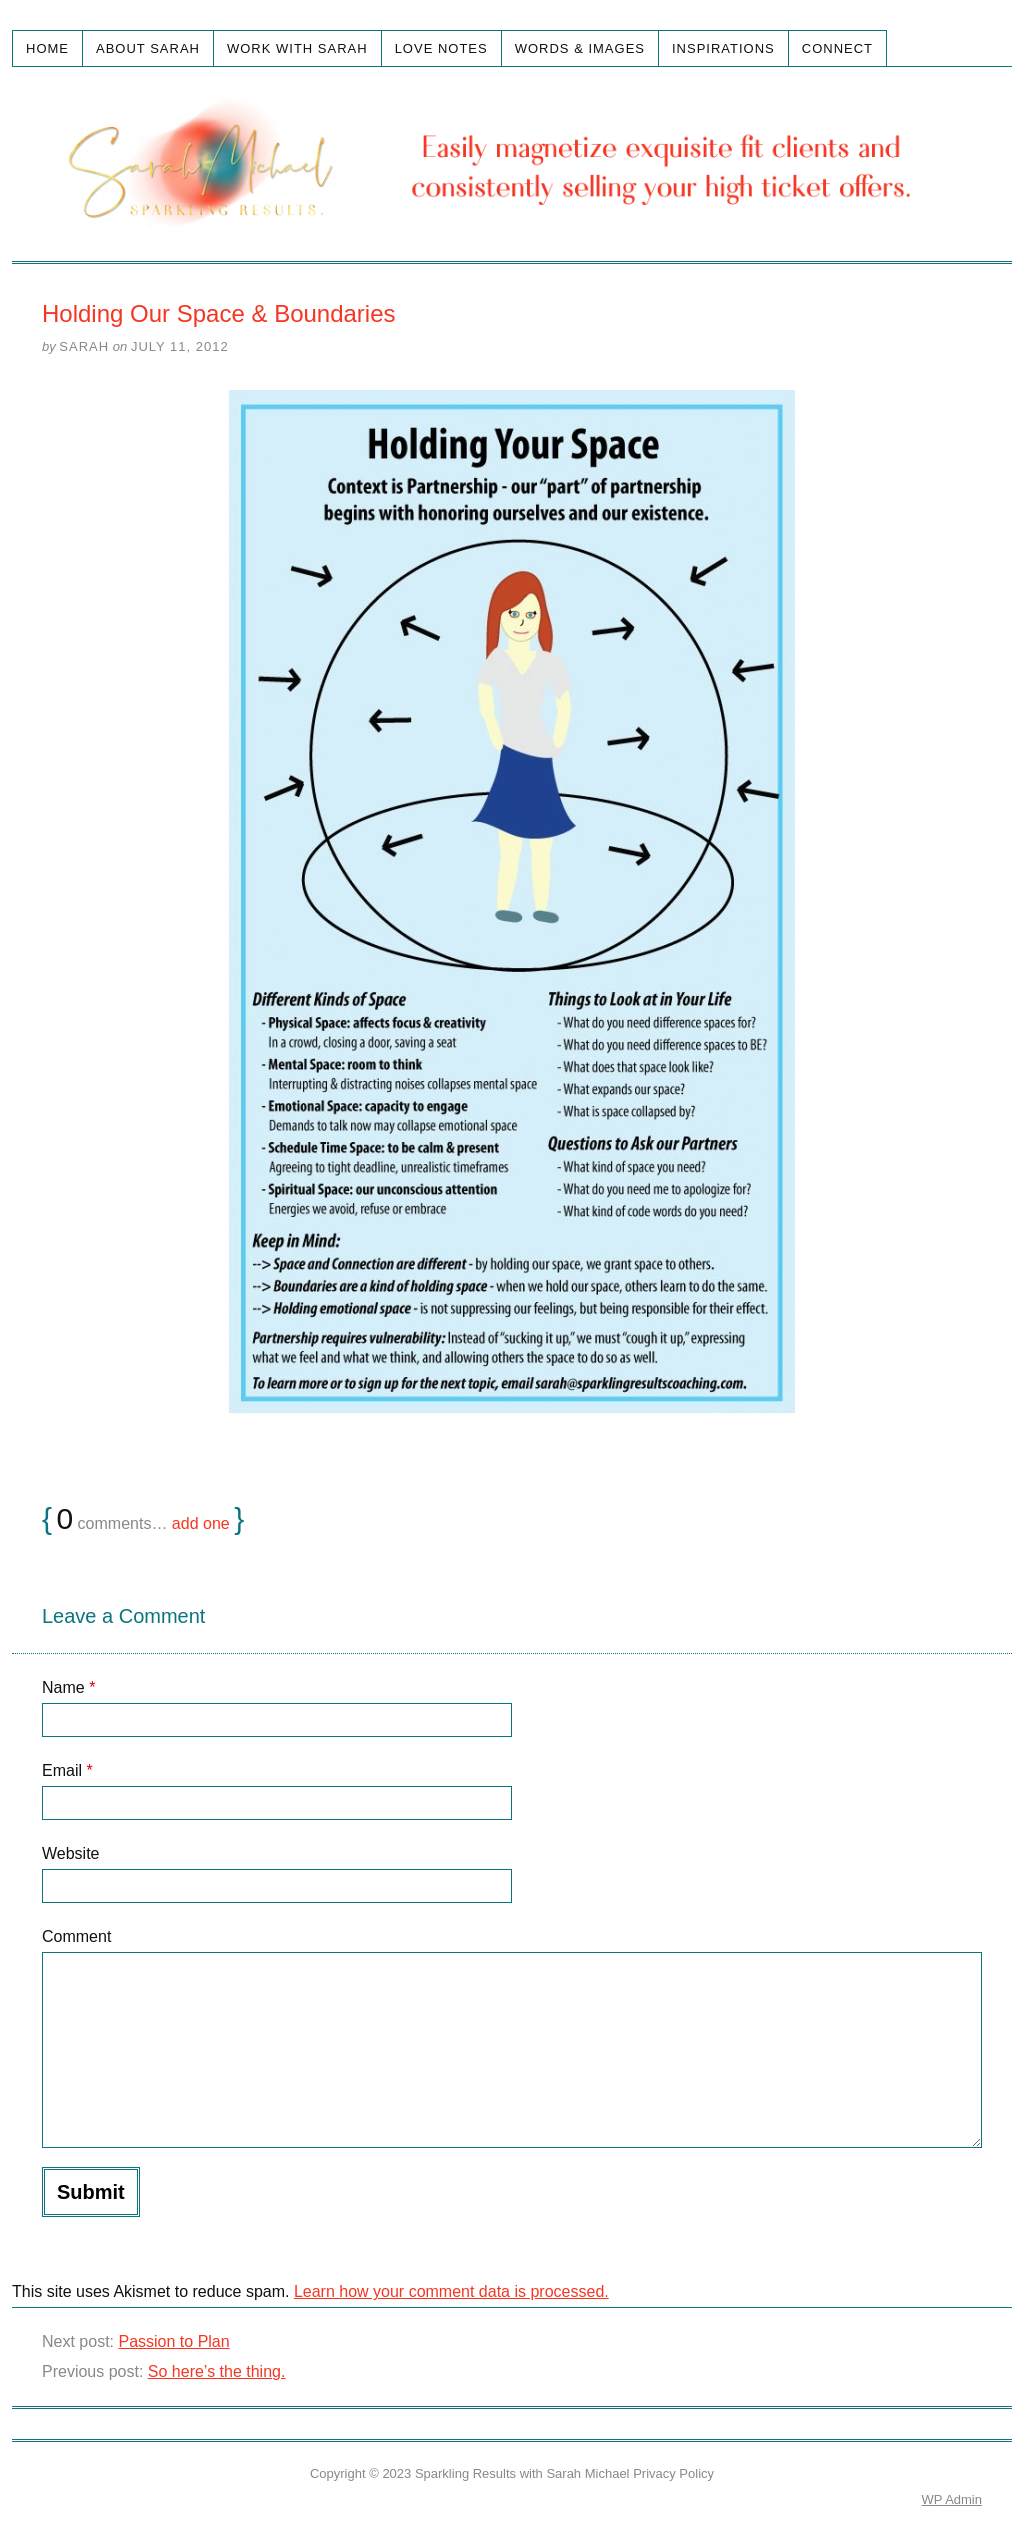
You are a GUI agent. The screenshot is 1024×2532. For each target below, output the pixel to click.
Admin (952, 2499)
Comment (76, 1936)
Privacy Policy (673, 2473)
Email (67, 1770)
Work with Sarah (297, 48)
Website (71, 1853)
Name (68, 1687)
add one (201, 1523)
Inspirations (723, 48)
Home (47, 48)
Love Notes (441, 48)
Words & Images (580, 48)
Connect (837, 48)
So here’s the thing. (217, 2371)
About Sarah (148, 48)
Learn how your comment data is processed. (451, 2291)
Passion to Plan (173, 2341)
